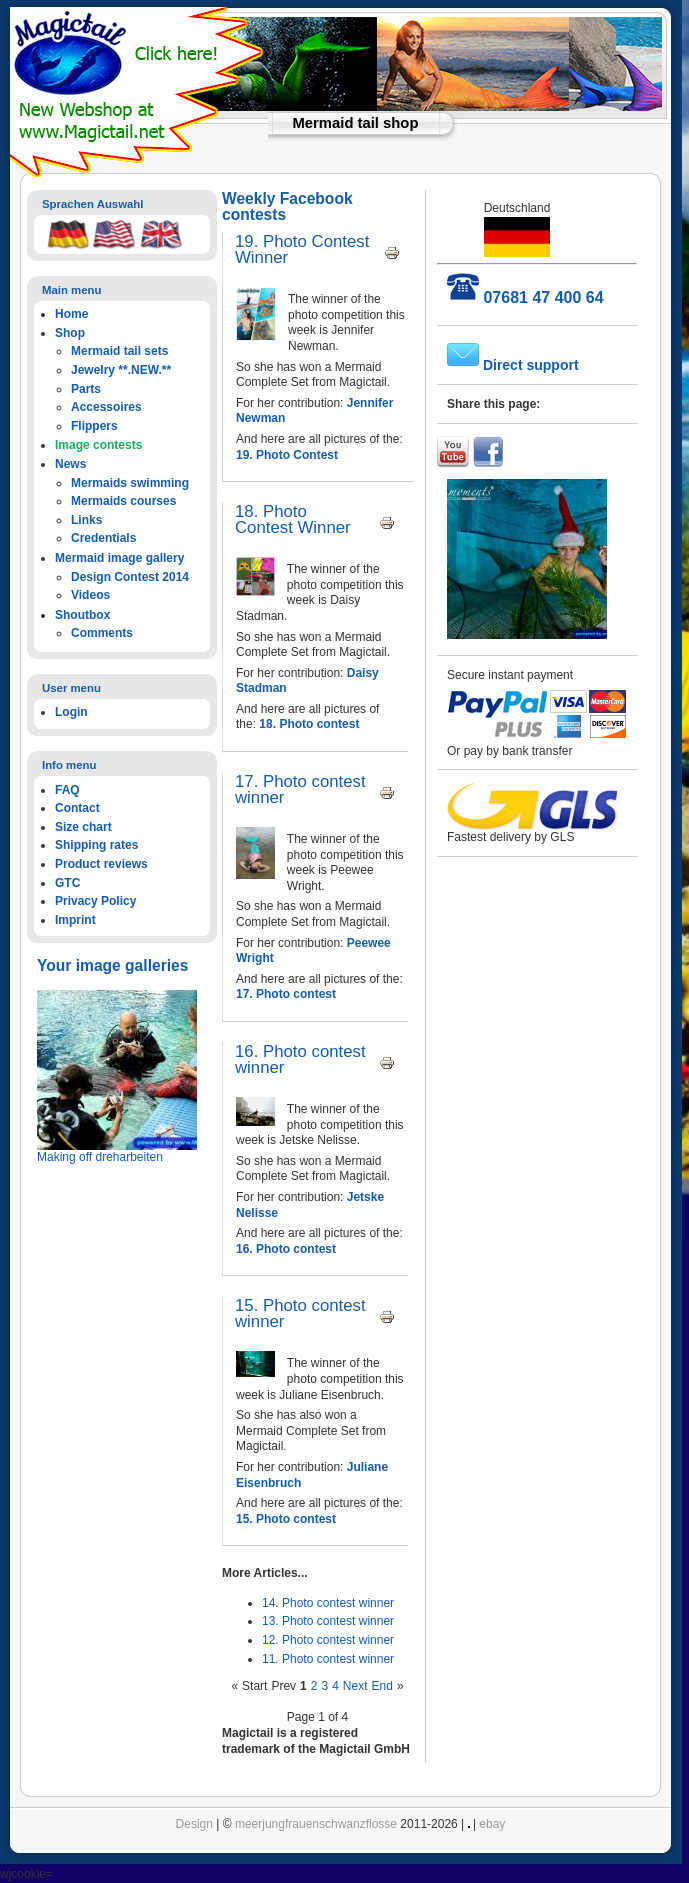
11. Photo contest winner (328, 1659)
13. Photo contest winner (328, 1621)
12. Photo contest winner (328, 1640)
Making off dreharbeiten (100, 1157)
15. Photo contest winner (300, 1313)
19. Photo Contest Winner (302, 249)
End (382, 1686)
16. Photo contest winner (300, 1059)
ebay (492, 1824)
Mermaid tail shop (356, 123)
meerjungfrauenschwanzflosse (316, 1824)
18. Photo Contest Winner (293, 519)
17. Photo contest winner (300, 789)
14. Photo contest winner (328, 1603)
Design (194, 1824)
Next (355, 1686)
